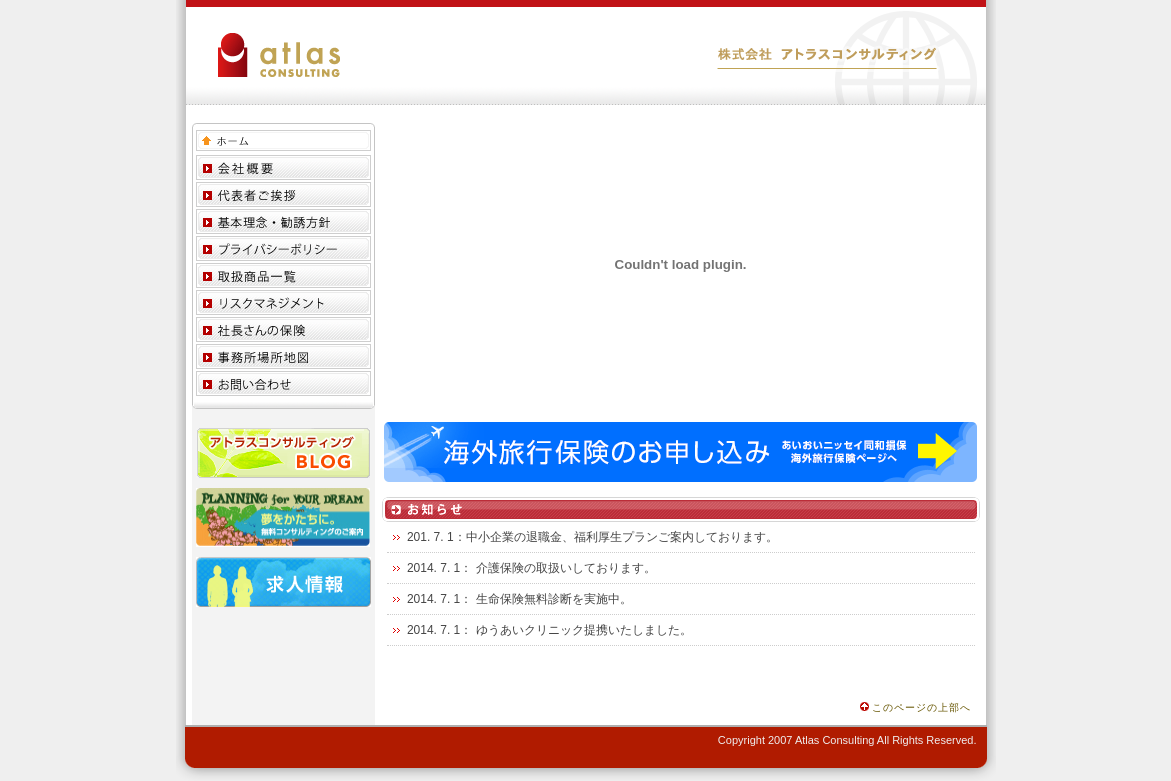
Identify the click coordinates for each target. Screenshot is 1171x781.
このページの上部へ (915, 707)
